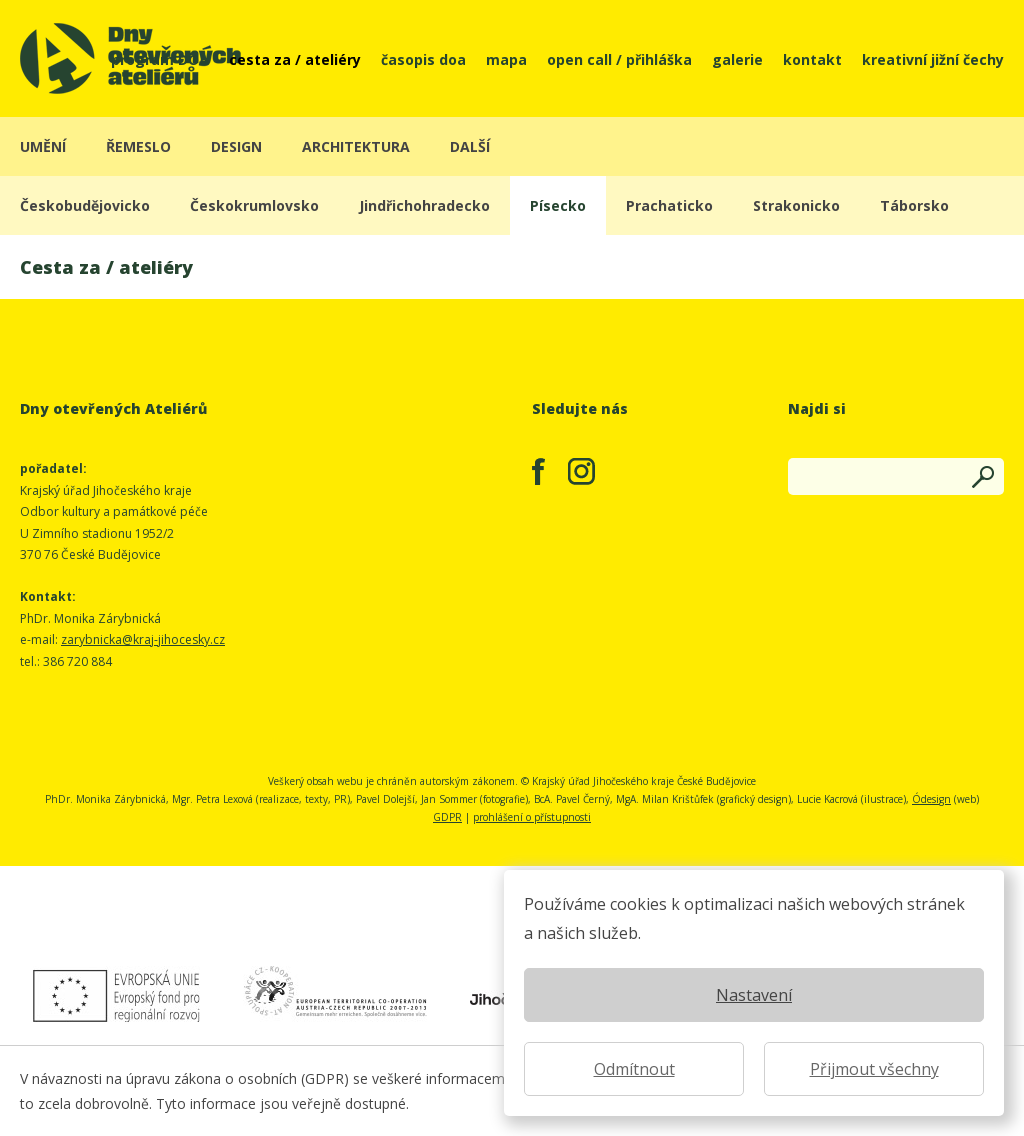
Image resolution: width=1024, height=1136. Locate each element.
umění (43, 146)
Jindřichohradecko (424, 205)
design (236, 146)
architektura (356, 146)
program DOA (160, 58)
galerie (737, 58)
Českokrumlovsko (254, 205)
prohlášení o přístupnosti (532, 817)
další (470, 146)
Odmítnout (634, 1069)
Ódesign (931, 799)
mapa (506, 58)
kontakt (812, 58)
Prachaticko (669, 205)
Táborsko (914, 205)
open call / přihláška (619, 58)
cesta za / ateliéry (295, 58)
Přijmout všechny (874, 1069)
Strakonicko (796, 205)
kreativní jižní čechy (933, 58)
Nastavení (754, 995)
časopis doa (423, 58)
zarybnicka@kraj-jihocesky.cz (143, 639)
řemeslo (138, 146)
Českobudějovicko (85, 205)
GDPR (447, 817)
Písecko (558, 205)
